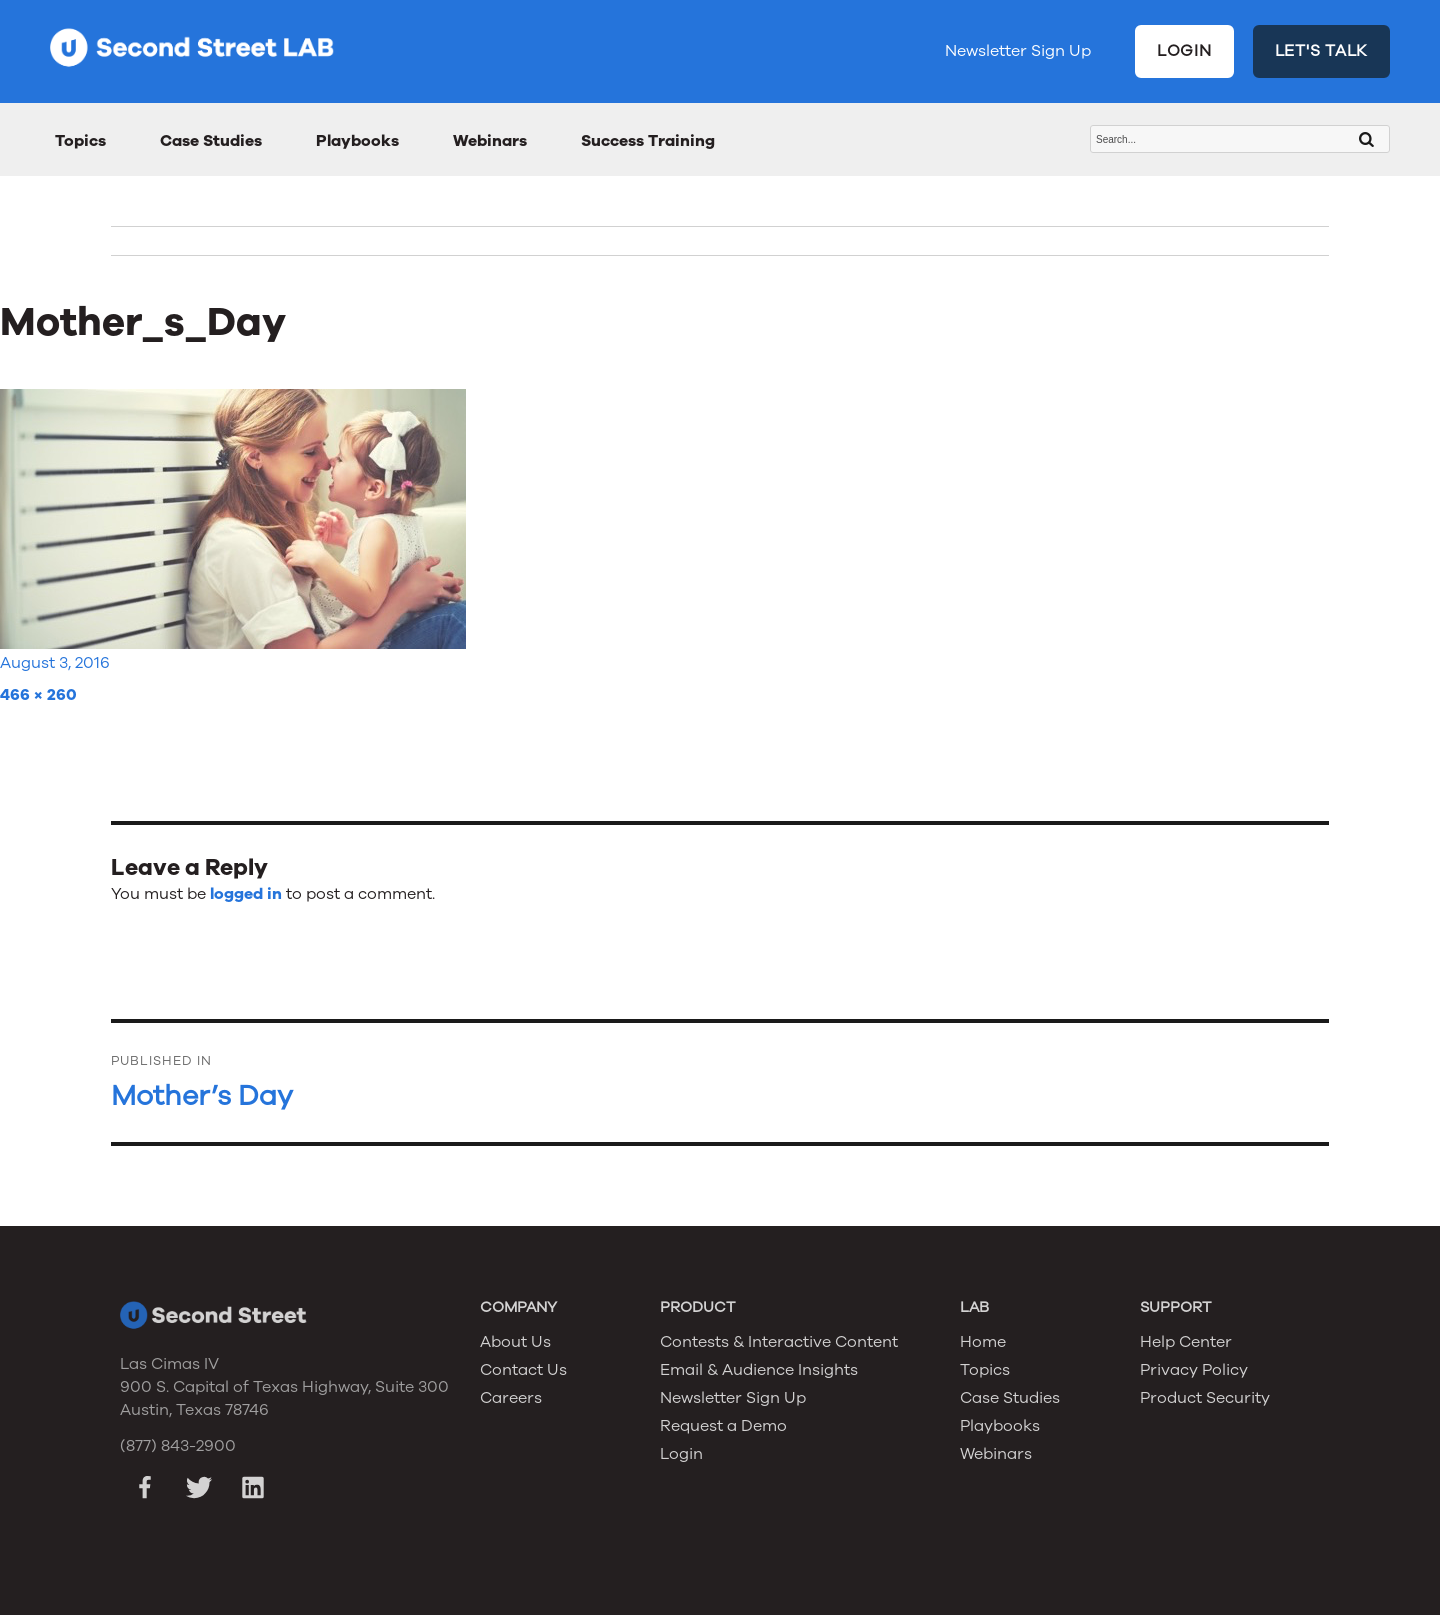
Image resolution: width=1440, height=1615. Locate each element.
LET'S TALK (1322, 51)
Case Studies (211, 141)
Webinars (490, 141)
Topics (80, 141)
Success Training (648, 141)
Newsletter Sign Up (1018, 51)
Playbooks (357, 141)
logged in (246, 894)
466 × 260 (38, 695)
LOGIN (1184, 51)
